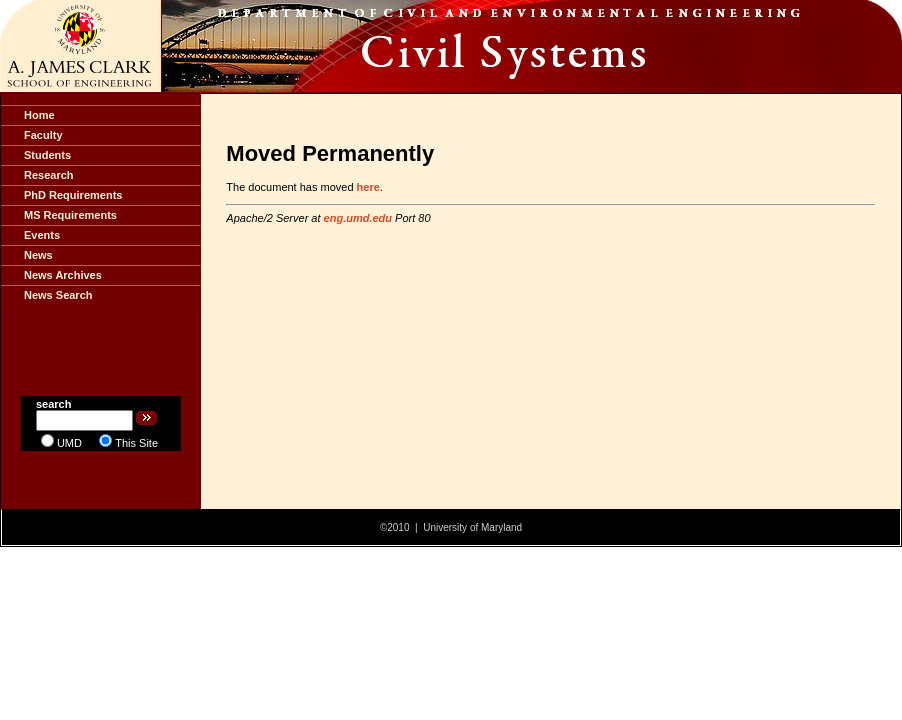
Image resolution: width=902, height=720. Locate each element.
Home (39, 115)
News (38, 255)
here (368, 187)
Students (47, 155)
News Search (58, 295)
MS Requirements (70, 215)
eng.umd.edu (358, 218)
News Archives (63, 275)
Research (49, 175)
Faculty (43, 135)
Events (42, 235)
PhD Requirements (73, 195)
